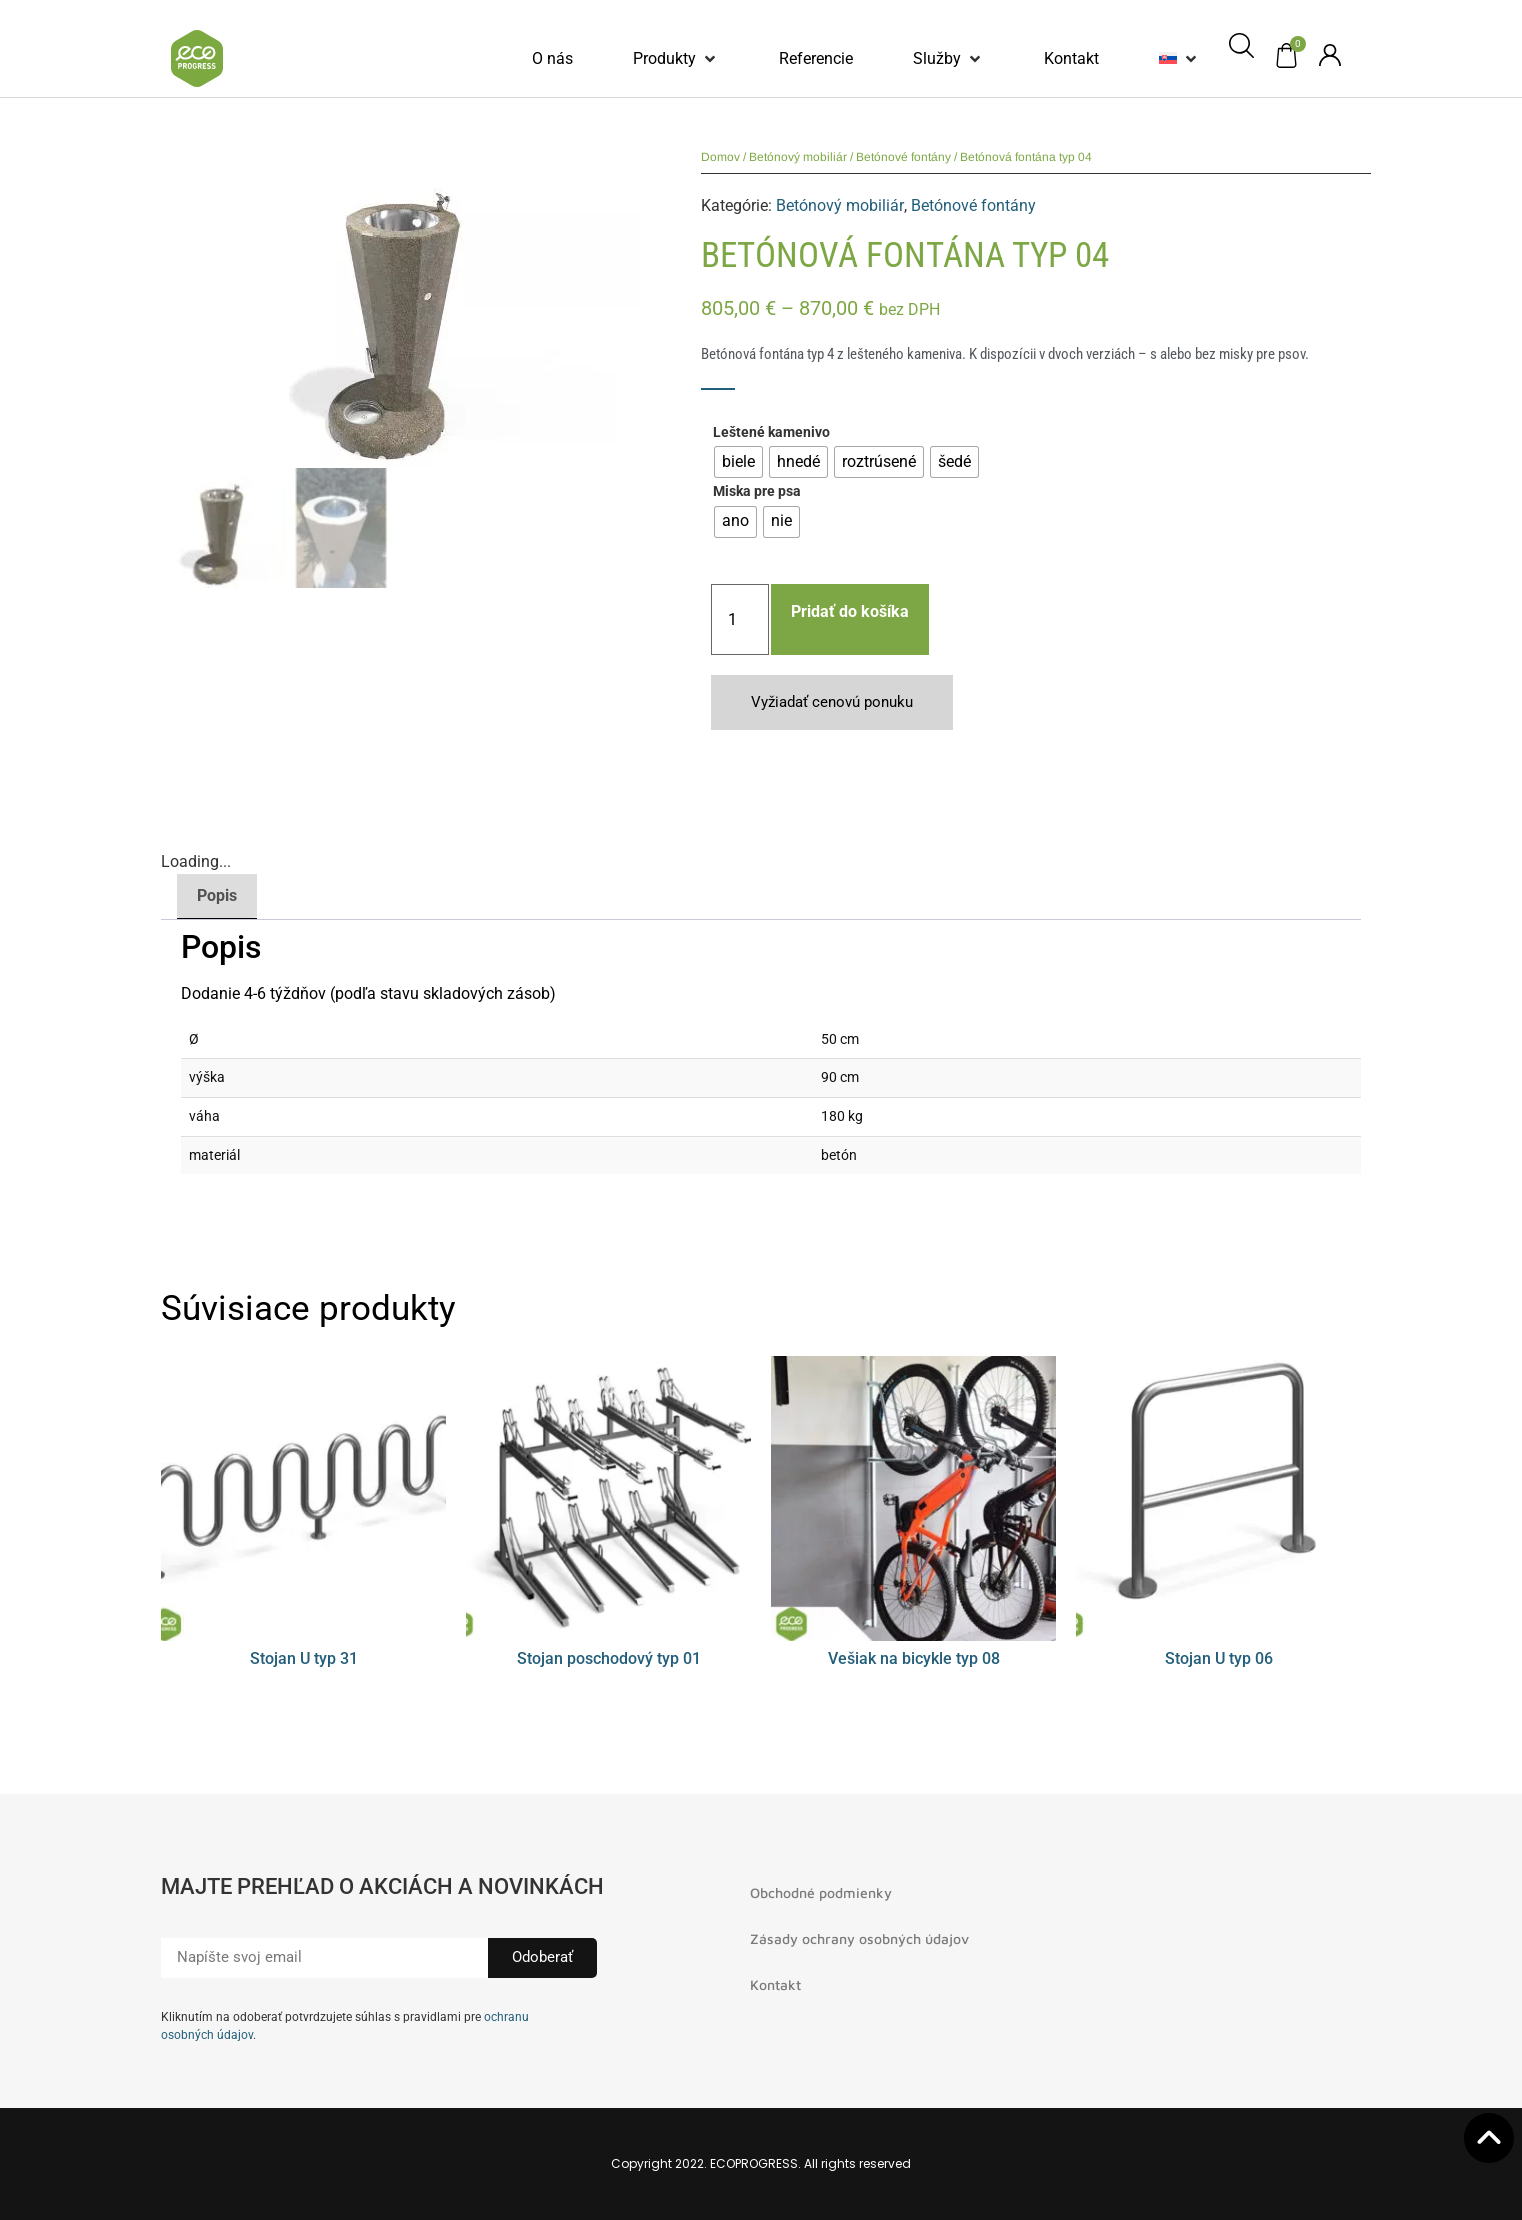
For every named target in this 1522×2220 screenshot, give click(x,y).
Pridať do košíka (850, 611)
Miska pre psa (757, 492)
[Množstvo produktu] (740, 619)
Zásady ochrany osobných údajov (859, 1938)
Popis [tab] (217, 895)
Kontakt (775, 1984)
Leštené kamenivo (771, 433)
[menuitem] (1168, 59)
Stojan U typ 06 (1219, 1658)
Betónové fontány (903, 157)
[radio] (738, 462)
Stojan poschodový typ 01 (609, 1658)
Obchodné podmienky (821, 1892)
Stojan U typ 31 (304, 1658)
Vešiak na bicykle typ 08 (914, 1658)
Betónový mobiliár (798, 157)
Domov (720, 157)
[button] (676, 59)
